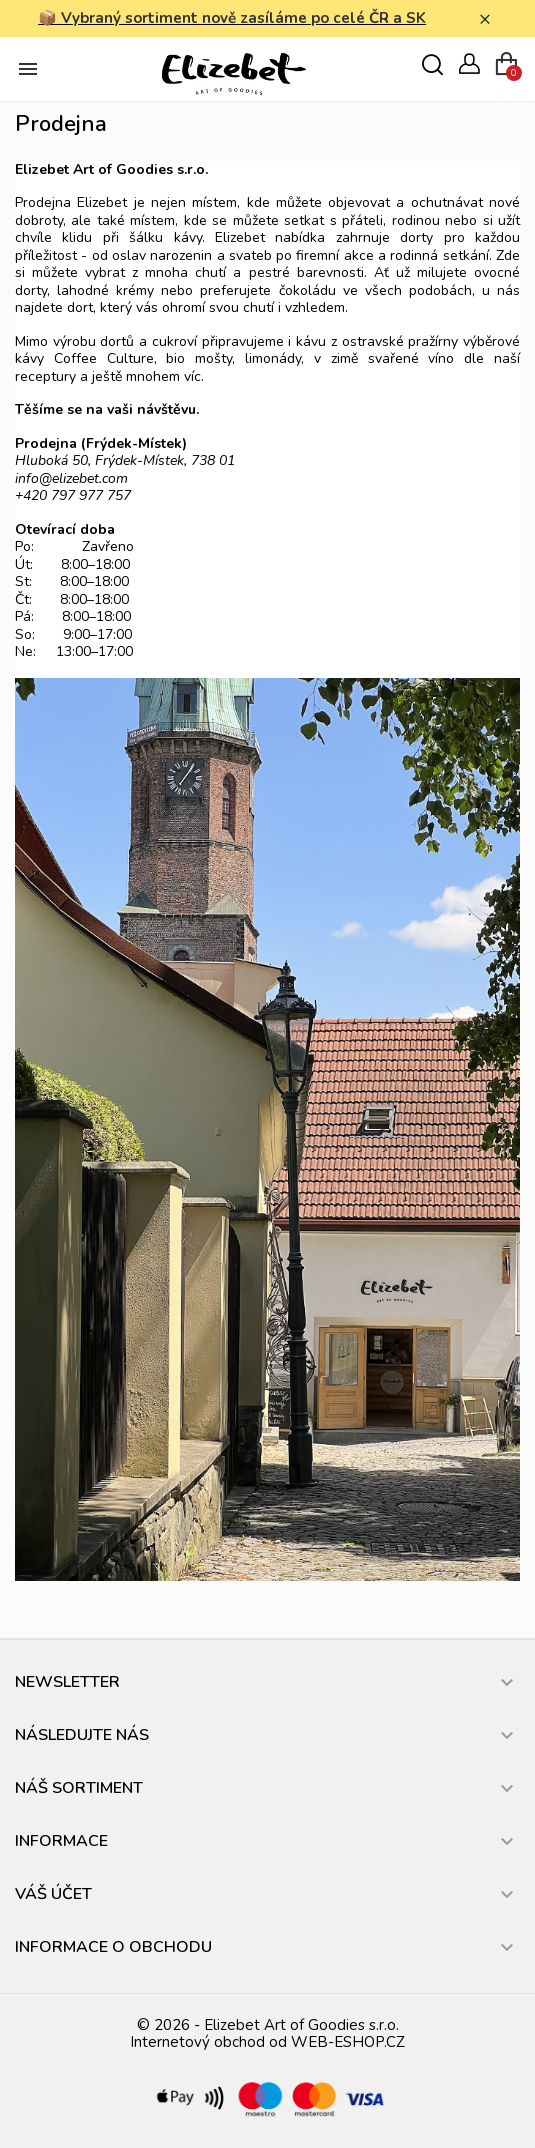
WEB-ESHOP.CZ (348, 2042)
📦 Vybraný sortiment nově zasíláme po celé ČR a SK (232, 18)
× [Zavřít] (485, 19)
